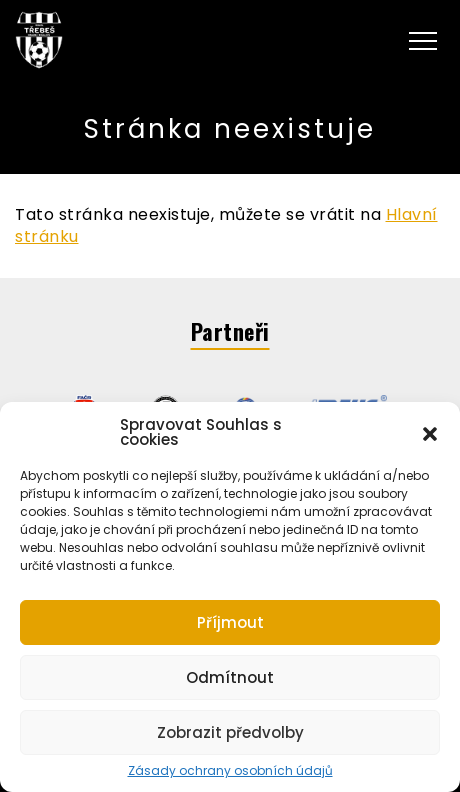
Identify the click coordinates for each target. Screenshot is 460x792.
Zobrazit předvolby (230, 732)
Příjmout (230, 622)
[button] (430, 432)
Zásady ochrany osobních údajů (230, 771)
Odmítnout (230, 677)
